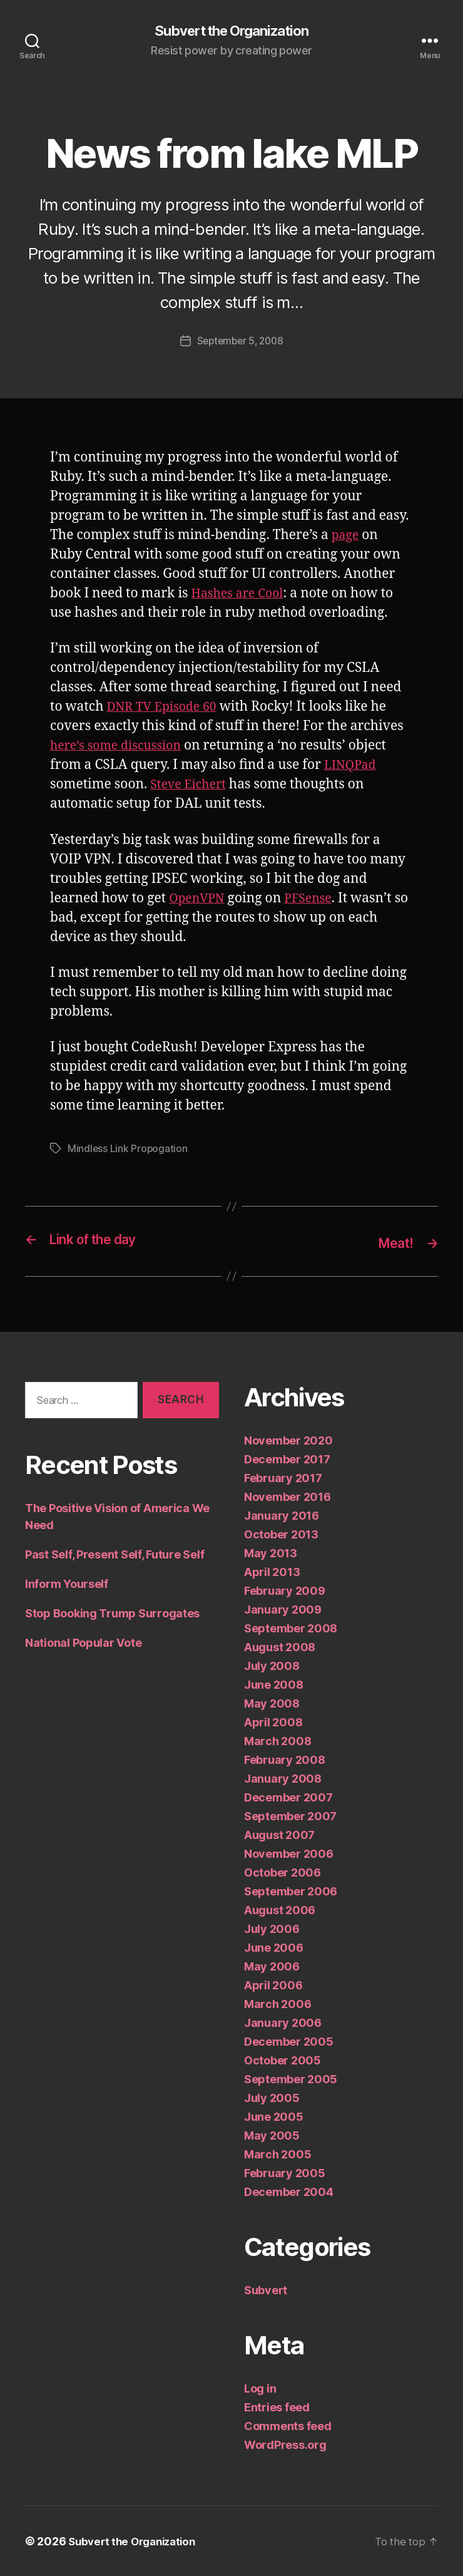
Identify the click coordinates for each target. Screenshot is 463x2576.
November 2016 (287, 1496)
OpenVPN (199, 898)
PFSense (314, 898)
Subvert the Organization (231, 31)
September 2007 (290, 1815)
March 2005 (277, 2153)
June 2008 (273, 1684)
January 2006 (283, 2022)
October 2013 (281, 1533)
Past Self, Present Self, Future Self (114, 1554)
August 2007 (279, 1834)
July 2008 (272, 1665)
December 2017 (287, 1458)
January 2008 (283, 1778)
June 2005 (273, 2116)
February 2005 (284, 2172)
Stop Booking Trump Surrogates (112, 1613)
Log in (260, 2387)
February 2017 (283, 1477)
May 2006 (272, 1965)
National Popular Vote (83, 1642)
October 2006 (282, 1871)
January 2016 (281, 1515)
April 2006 (273, 1984)
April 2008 (273, 1721)
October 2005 (282, 2059)
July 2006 (272, 1928)
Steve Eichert (191, 785)
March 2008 (277, 1740)
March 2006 (277, 2003)
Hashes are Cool (241, 594)
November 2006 (288, 1853)
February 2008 (284, 1759)
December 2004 (288, 2191)
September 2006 (290, 1890)
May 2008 (272, 1702)
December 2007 (288, 1796)
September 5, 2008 (239, 342)
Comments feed (288, 2425)
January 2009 (283, 1608)
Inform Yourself (66, 1583)
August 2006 (279, 1909)
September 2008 (290, 1627)
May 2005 (272, 2134)
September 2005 (290, 2078)
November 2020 (288, 1439)
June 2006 (273, 1947)
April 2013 (272, 1571)
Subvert (265, 2289)
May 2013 (270, 1552)
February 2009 (284, 1590)
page (346, 536)
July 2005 (272, 2097)
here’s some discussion (120, 746)
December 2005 (288, 2041)
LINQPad (352, 766)
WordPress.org (285, 2444)
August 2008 (279, 1646)
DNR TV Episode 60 (166, 707)
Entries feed (277, 2406)
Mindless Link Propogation (128, 1149)
